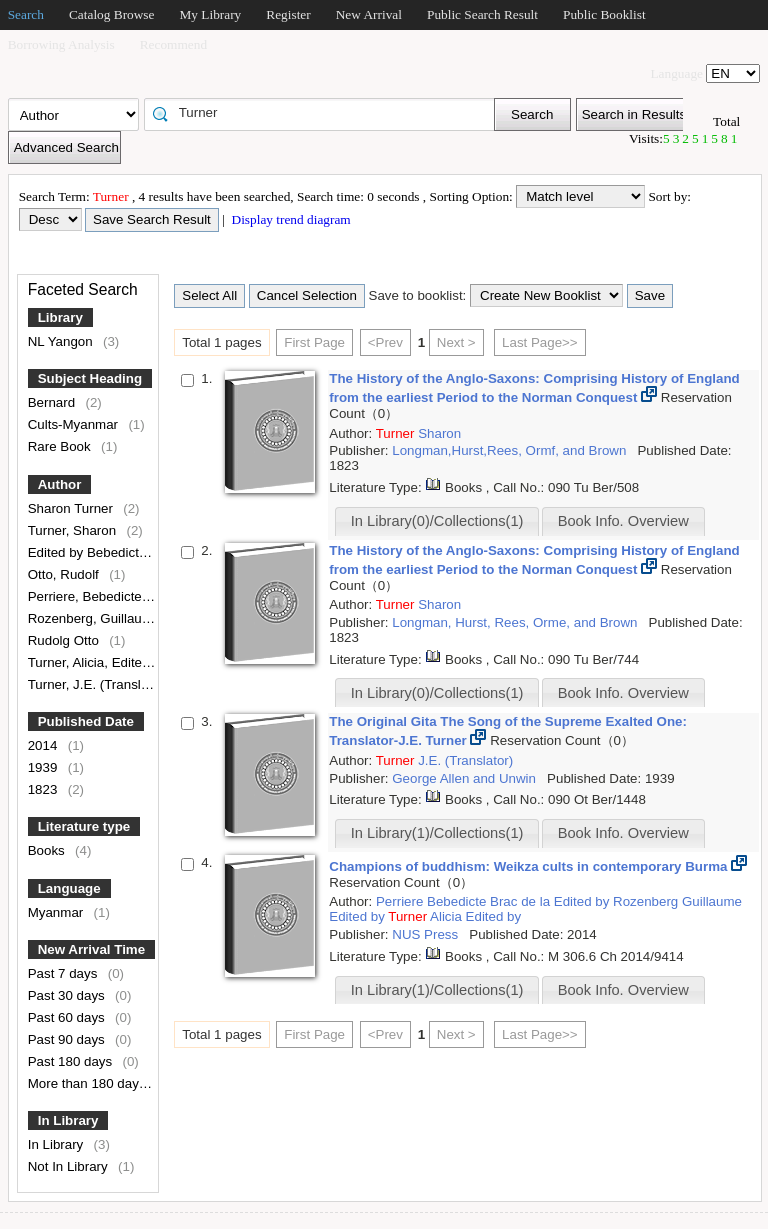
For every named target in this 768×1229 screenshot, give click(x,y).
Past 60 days (68, 1017)
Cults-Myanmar (75, 424)
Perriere (401, 901)
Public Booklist (604, 14)
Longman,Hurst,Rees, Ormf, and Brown (511, 450)
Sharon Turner (72, 508)
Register (288, 14)
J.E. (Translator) (465, 760)
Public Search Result (482, 14)
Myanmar (57, 912)
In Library (68, 1120)
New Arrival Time (91, 949)
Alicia (448, 916)
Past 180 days (72, 1061)
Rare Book (61, 446)
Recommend (173, 44)
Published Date (86, 721)
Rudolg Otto (65, 640)
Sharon (439, 433)
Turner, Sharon (74, 530)
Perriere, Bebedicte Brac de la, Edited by (150, 596)
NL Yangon (62, 341)
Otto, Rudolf (65, 574)
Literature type (84, 826)
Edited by (583, 901)
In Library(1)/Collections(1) (437, 833)
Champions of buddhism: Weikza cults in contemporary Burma (530, 866)
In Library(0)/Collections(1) (437, 521)
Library (60, 317)
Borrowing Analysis (61, 44)
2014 (44, 745)
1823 (44, 789)
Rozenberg (647, 901)
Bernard (53, 402)
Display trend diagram (289, 219)
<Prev (385, 342)
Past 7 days (64, 973)
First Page (314, 342)
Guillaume (712, 901)
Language (69, 888)
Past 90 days (68, 1039)
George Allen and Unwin (465, 778)
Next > (456, 342)
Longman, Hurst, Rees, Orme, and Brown (516, 622)
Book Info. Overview (623, 521)
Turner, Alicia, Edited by (99, 662)
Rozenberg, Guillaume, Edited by (127, 618)
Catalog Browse (112, 14)
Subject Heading (90, 378)
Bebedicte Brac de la (490, 901)
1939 (44, 767)
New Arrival (369, 14)
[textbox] (326, 113)
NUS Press (427, 934)
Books (48, 850)
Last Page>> (540, 342)
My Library (210, 14)
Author (60, 484)
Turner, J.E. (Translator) (100, 684)
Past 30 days (68, 995)
